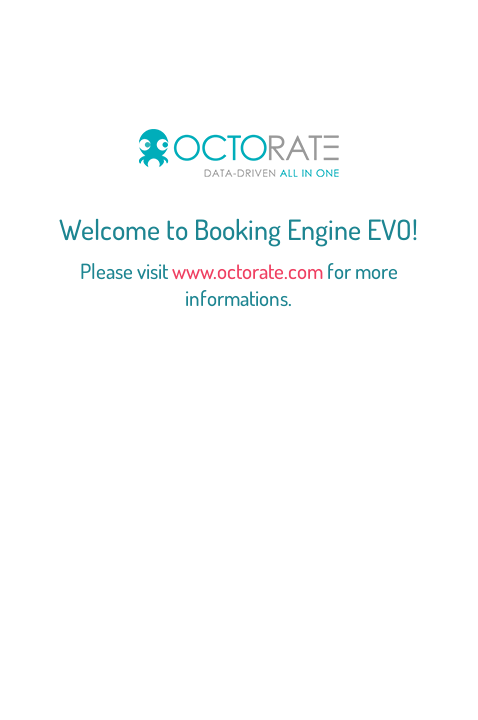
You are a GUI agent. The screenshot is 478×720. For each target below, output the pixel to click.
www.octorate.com (247, 270)
